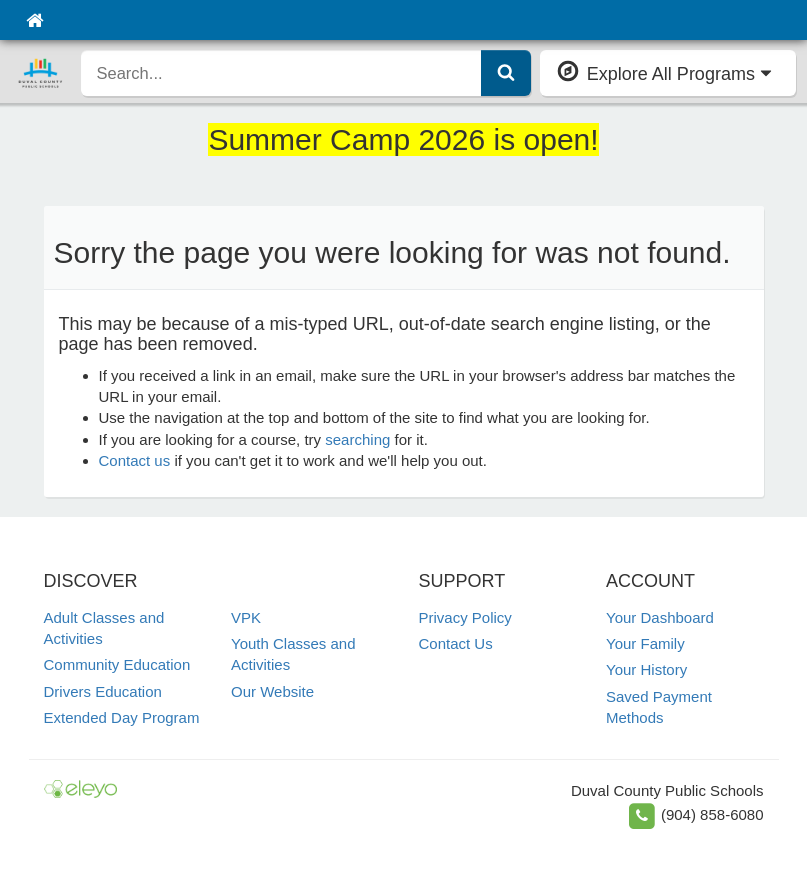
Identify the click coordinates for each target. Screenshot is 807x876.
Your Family (645, 643)
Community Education (117, 664)
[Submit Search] (506, 73)
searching (357, 439)
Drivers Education (103, 691)
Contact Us (456, 643)
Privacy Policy (465, 617)
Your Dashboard (660, 617)
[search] (281, 73)
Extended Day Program (122, 717)
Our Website (272, 691)
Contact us (135, 460)
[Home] (34, 20)
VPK (246, 617)
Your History (646, 669)
